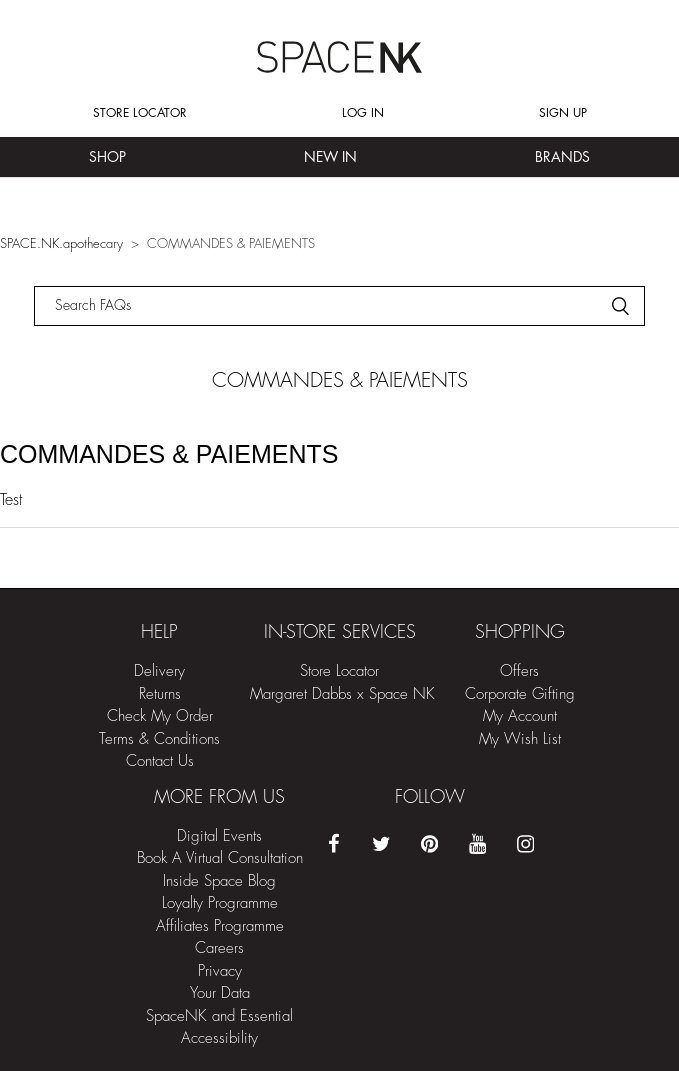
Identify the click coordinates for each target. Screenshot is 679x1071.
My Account (520, 716)
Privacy (220, 971)
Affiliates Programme (220, 926)
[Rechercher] (339, 306)
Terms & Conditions (159, 739)
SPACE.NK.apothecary (61, 243)
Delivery (159, 671)
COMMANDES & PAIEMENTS (169, 454)
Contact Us (160, 761)
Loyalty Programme (220, 903)
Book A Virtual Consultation (220, 858)
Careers (219, 948)
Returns (160, 694)
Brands (562, 157)
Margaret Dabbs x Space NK (342, 694)
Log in (363, 113)
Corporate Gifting (520, 694)
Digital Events (219, 836)
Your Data (220, 993)
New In (330, 157)
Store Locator (140, 113)
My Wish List (520, 739)
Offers (519, 671)
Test (11, 500)
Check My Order (160, 716)
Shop (107, 157)
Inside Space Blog (219, 881)
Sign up (563, 113)
